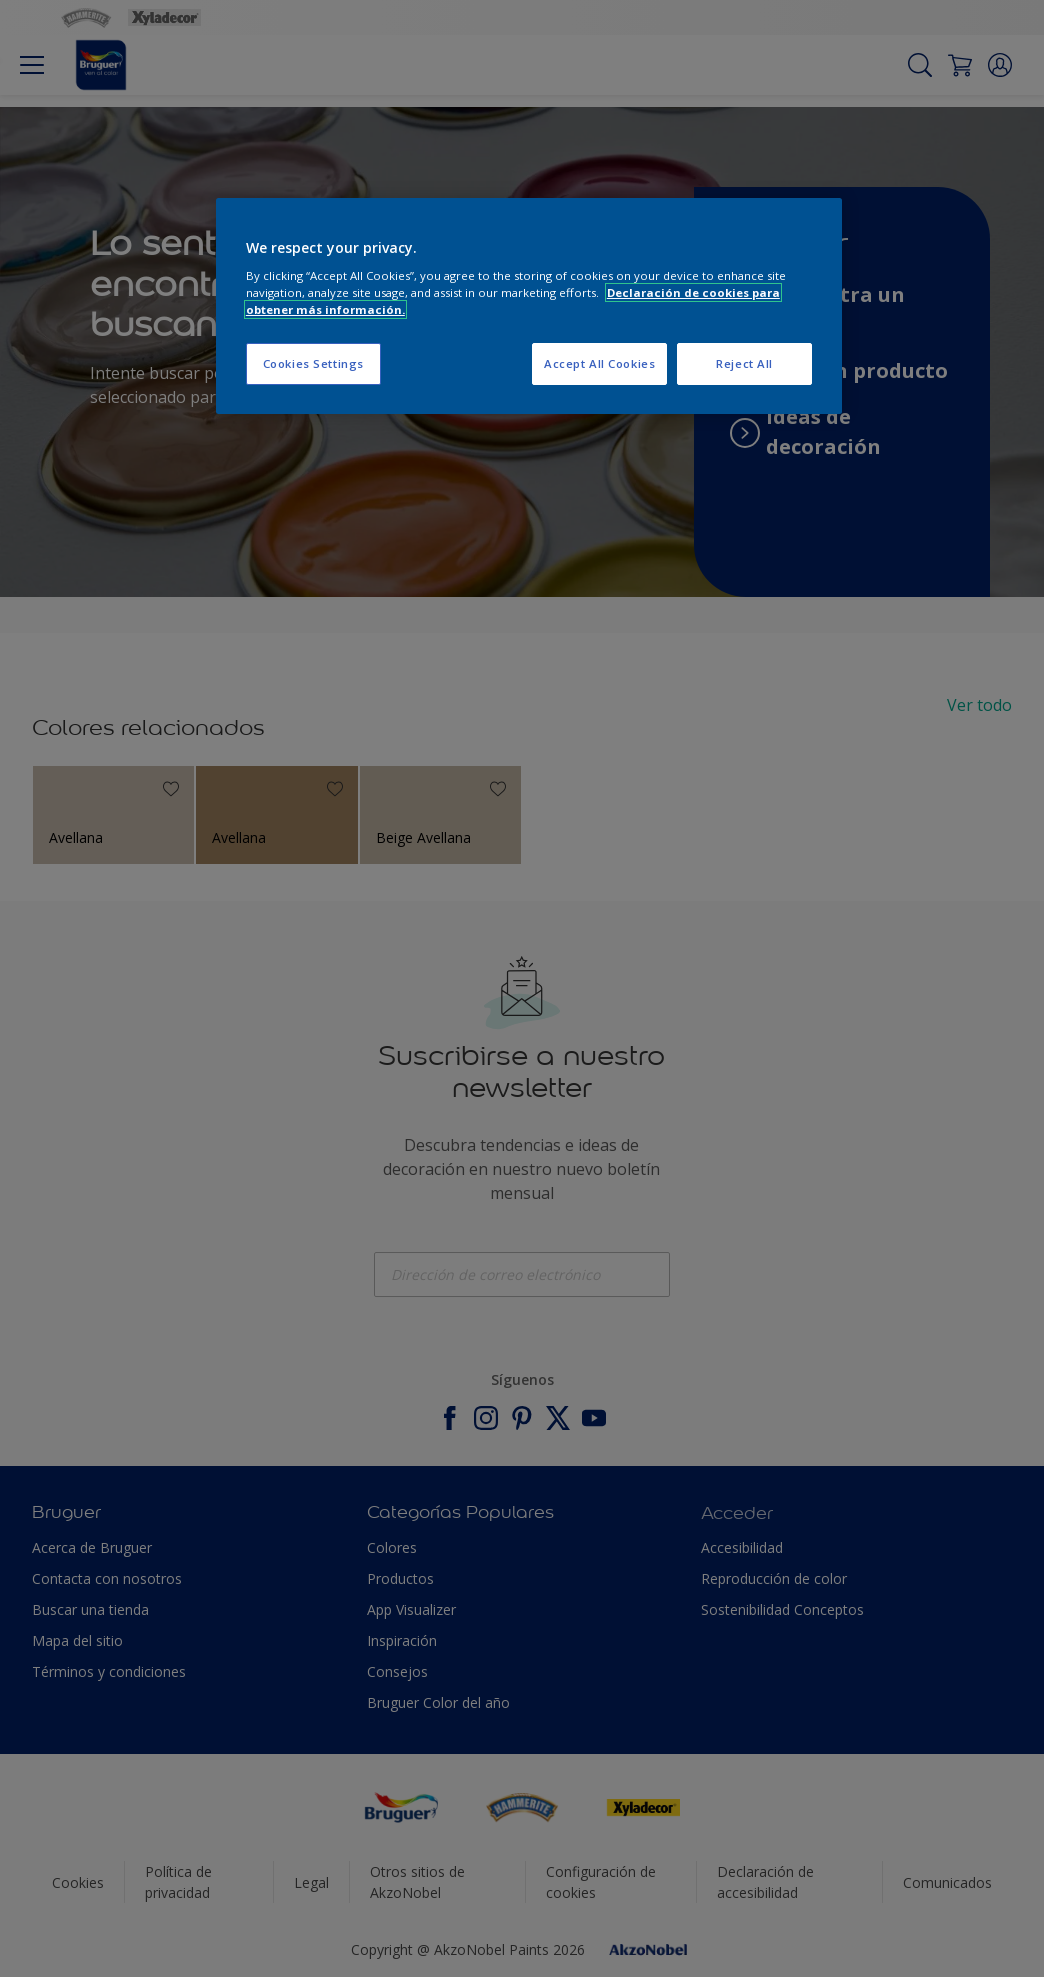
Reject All (744, 363)
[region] (529, 306)
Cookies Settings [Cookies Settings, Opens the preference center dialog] (313, 363)
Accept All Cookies (599, 363)
